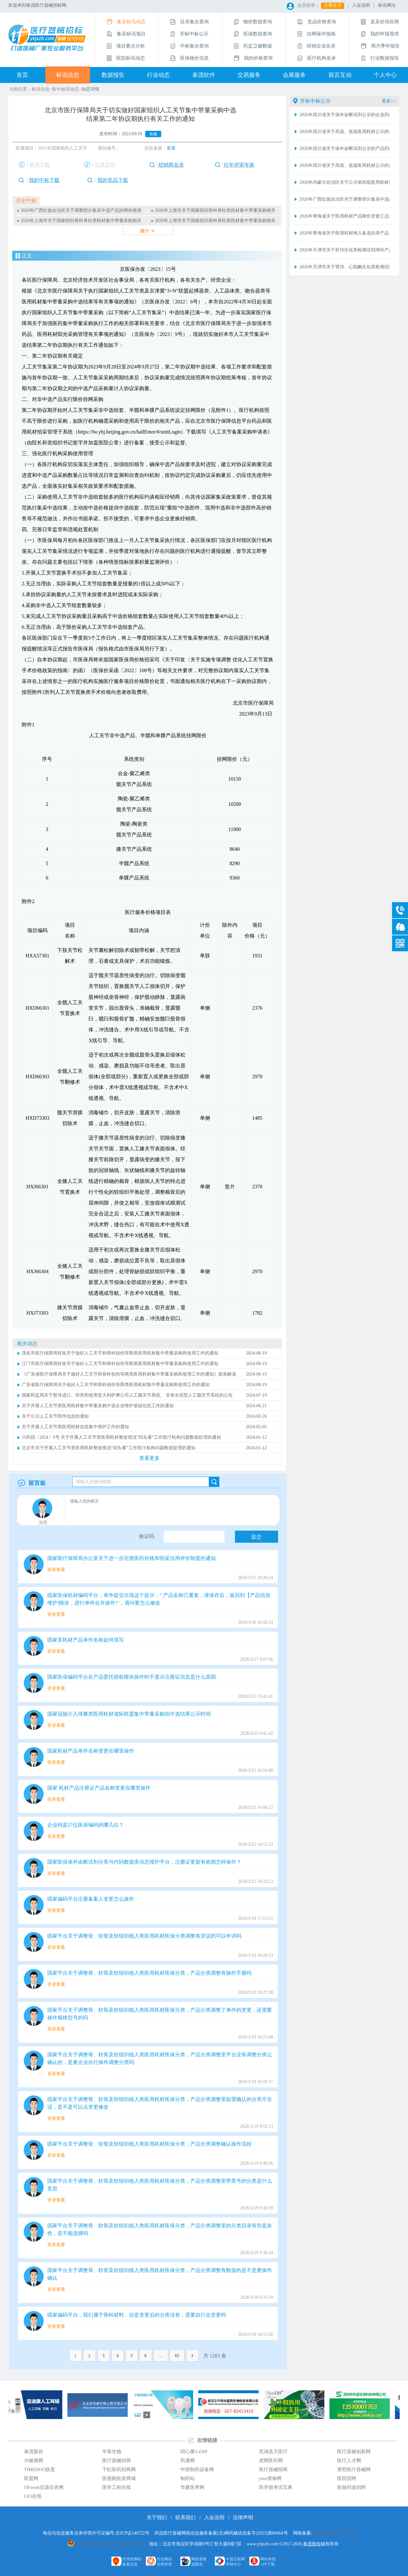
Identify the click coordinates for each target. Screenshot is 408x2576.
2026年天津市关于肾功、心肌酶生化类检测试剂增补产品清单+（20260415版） (344, 266)
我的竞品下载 (112, 180)
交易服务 (249, 75)
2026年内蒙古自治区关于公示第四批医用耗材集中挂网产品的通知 (344, 182)
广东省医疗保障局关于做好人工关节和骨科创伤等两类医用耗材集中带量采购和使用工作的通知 (115, 1384)
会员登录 (306, 5)
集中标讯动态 (65, 89)
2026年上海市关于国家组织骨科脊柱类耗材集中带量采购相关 (215, 210)
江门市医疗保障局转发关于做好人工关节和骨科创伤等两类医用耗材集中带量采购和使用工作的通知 (120, 1363)
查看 (171, 148)
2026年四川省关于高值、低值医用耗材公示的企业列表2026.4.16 (344, 131)
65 (177, 2355)
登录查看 (56, 1569)
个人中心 (385, 75)
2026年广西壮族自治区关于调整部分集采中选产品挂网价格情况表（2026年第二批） (344, 199)
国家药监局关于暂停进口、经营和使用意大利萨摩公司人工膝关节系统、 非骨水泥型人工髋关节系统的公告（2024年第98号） (127, 1396)
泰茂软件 (203, 75)
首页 (22, 75)
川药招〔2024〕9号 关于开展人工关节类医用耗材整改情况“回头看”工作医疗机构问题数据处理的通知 (121, 1437)
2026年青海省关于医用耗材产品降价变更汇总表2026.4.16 (344, 216)
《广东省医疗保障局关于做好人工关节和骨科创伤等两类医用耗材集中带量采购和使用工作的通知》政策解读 (129, 1374)
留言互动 (340, 75)
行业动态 (158, 75)
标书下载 (39, 164)
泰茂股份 (312, 2544)
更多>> (389, 101)
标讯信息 (67, 75)
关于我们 (157, 2517)
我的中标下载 (44, 180)
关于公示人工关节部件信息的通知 (55, 1416)
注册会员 (333, 5)
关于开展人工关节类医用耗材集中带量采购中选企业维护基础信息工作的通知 (98, 1405)
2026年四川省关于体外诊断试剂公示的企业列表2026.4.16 (344, 114)
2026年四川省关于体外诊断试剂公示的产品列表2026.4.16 (344, 148)
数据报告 (113, 75)
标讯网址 (387, 5)
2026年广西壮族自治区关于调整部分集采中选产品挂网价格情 (81, 210)
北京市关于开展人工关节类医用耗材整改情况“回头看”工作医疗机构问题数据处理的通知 (108, 1447)
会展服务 (294, 75)
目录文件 (105, 164)
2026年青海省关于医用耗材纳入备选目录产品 (344, 233)
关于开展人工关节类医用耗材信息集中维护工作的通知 (75, 1426)
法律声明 (243, 2517)
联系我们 (185, 2517)
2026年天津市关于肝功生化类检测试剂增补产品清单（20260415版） (344, 250)
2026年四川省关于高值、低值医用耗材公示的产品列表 (344, 165)
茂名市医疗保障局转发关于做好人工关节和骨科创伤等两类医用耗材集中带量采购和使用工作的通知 (120, 1353)
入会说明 (361, 5)
